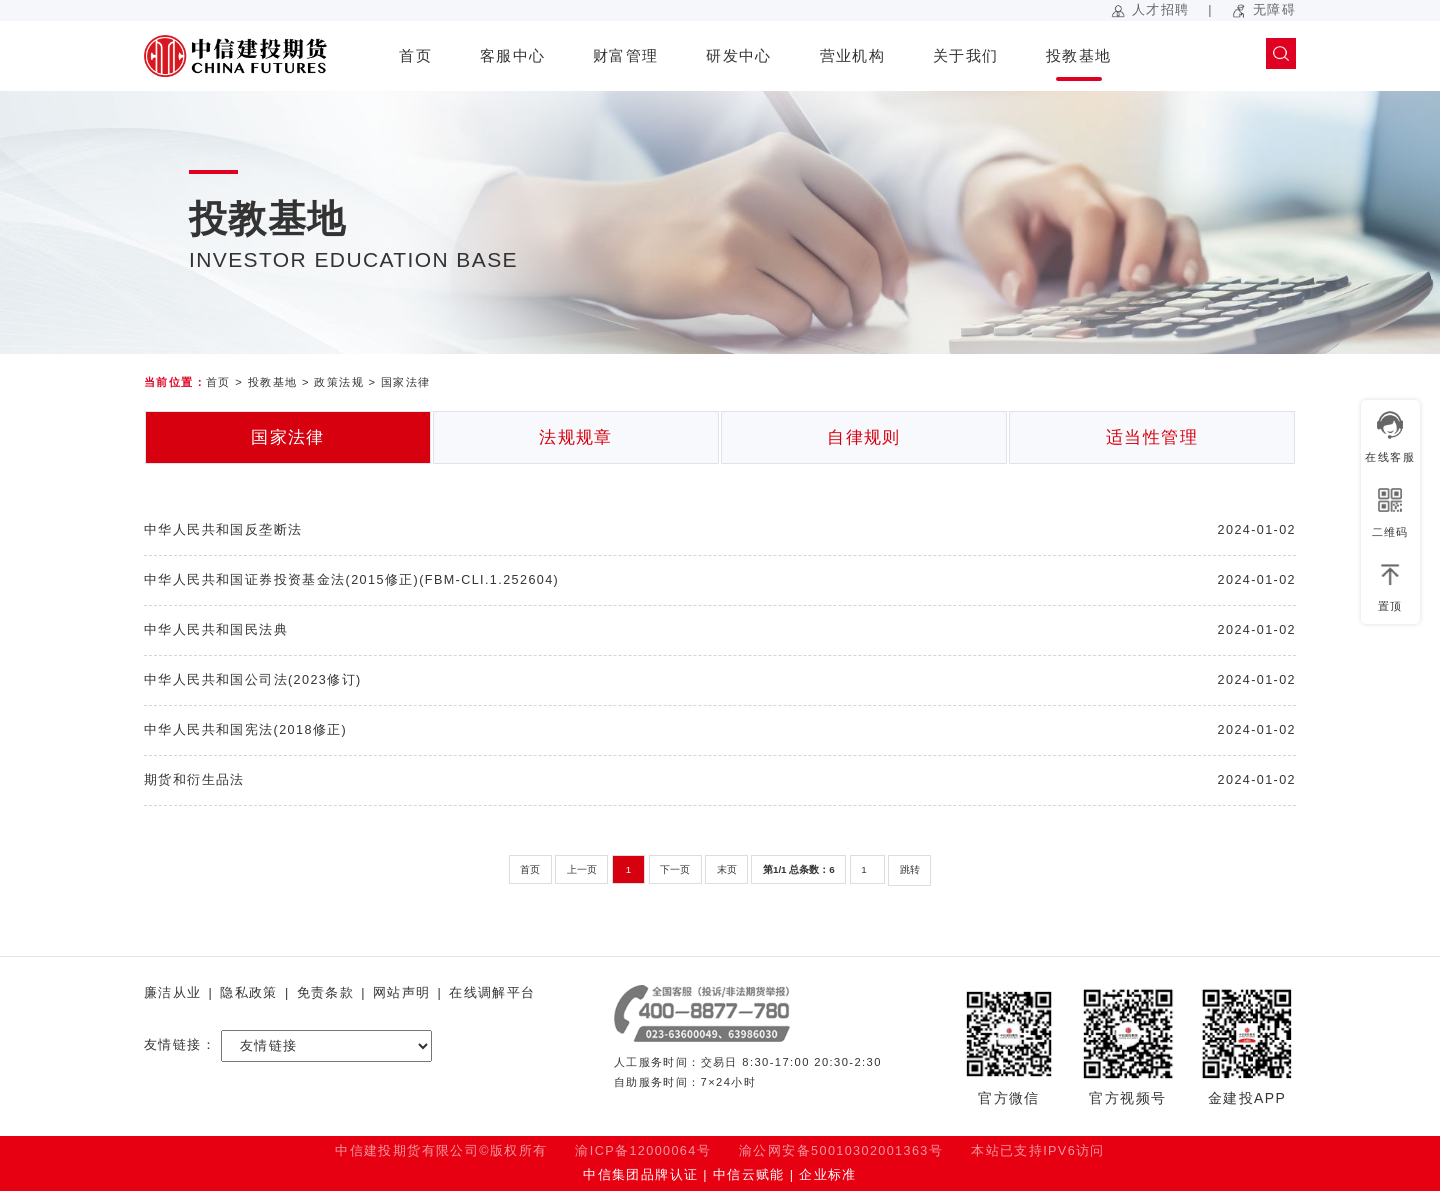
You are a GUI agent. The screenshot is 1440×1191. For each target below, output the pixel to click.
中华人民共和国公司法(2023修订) (253, 680)
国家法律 (406, 382)
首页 (415, 55)
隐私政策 (249, 993)
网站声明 (402, 993)
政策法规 (339, 382)
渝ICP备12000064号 (643, 1151)
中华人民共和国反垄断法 (223, 530)
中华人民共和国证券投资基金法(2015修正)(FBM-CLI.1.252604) (351, 580)
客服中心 (513, 55)
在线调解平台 (492, 993)
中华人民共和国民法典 (216, 630)
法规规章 (576, 437)
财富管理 (626, 55)
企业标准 (828, 1175)
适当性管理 (1152, 437)
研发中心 (739, 55)
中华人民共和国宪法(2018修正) (245, 730)
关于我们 (966, 55)
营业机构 (853, 55)
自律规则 (864, 437)
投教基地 (1079, 55)
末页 (727, 869)
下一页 (675, 869)
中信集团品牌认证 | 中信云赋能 (684, 1175)
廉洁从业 (173, 993)
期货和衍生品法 (194, 780)
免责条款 (326, 993)
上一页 (582, 869)
